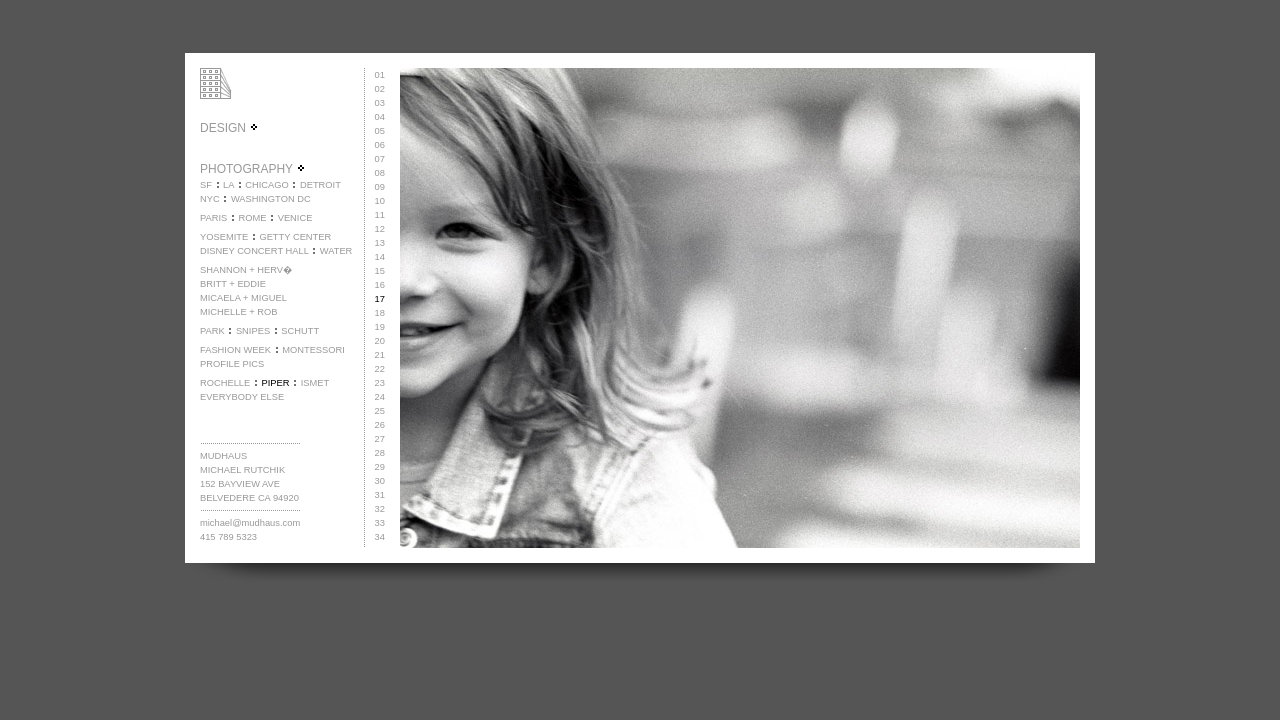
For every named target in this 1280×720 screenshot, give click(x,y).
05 (380, 131)
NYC (210, 199)
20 (380, 341)
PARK (212, 331)
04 (380, 117)
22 (380, 369)
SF (206, 185)
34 (380, 537)
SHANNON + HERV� (246, 270)
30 (380, 481)
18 (380, 313)
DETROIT (320, 185)
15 (380, 271)
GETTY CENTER (295, 237)
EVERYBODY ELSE (242, 397)
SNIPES (253, 331)
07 (380, 159)
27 (380, 439)
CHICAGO (267, 185)
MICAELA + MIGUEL (243, 298)
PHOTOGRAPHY (253, 169)
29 (380, 467)
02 (380, 89)
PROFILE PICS (232, 364)
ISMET (315, 383)
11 (380, 215)
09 (380, 187)
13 (380, 243)
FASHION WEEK (235, 350)
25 (380, 411)
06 (380, 145)
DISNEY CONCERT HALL (254, 251)
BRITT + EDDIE (233, 284)
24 (380, 397)
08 (380, 173)
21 (380, 355)
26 (380, 425)
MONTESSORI (313, 350)
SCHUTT (300, 331)
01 (380, 75)
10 (380, 201)
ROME (252, 218)
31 (380, 495)
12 (380, 229)
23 (380, 383)
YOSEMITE (224, 237)
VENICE (295, 218)
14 (380, 257)
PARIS (213, 218)
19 (380, 327)
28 (380, 453)
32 (380, 509)
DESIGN (229, 128)
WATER (336, 251)
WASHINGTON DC (271, 199)
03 (380, 103)
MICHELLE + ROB (239, 312)
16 (380, 285)
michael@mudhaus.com (250, 523)
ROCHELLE (225, 383)
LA (228, 185)
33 (380, 523)
